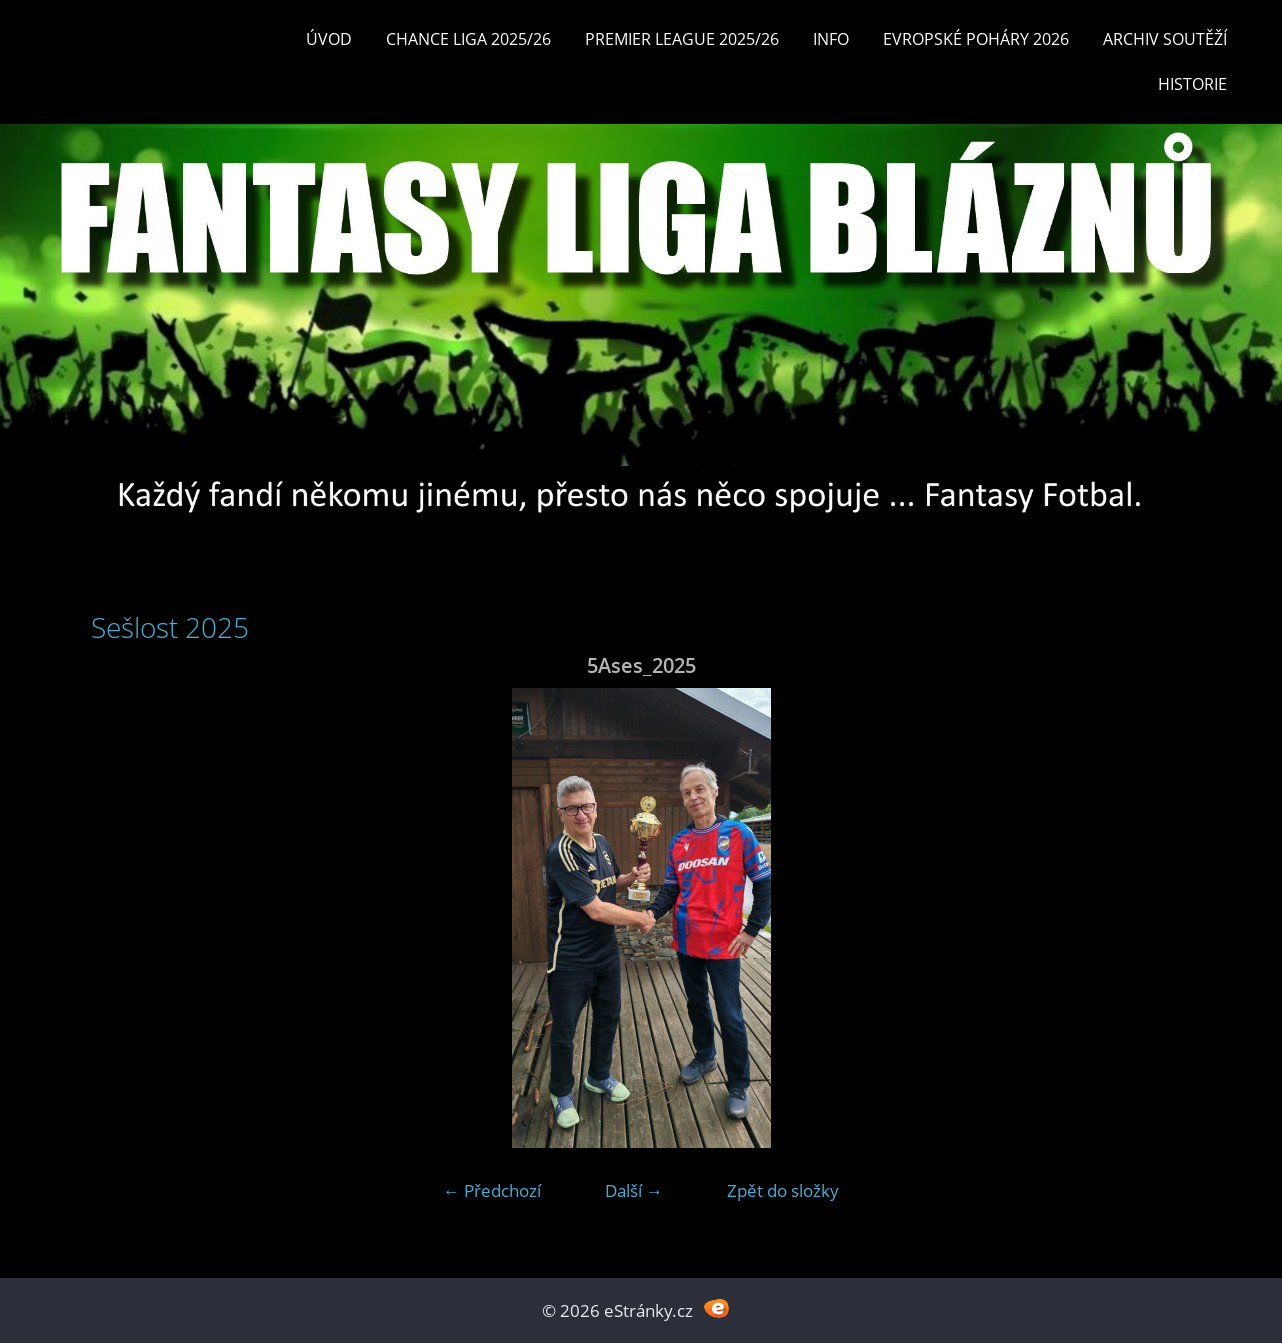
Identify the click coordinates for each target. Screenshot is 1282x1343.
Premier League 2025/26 (682, 39)
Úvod (329, 39)
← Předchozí (492, 1190)
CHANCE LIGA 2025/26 (468, 39)
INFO (831, 39)
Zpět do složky (783, 1190)
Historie (1192, 84)
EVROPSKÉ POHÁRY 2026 (976, 39)
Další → (634, 1190)
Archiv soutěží (1165, 39)
